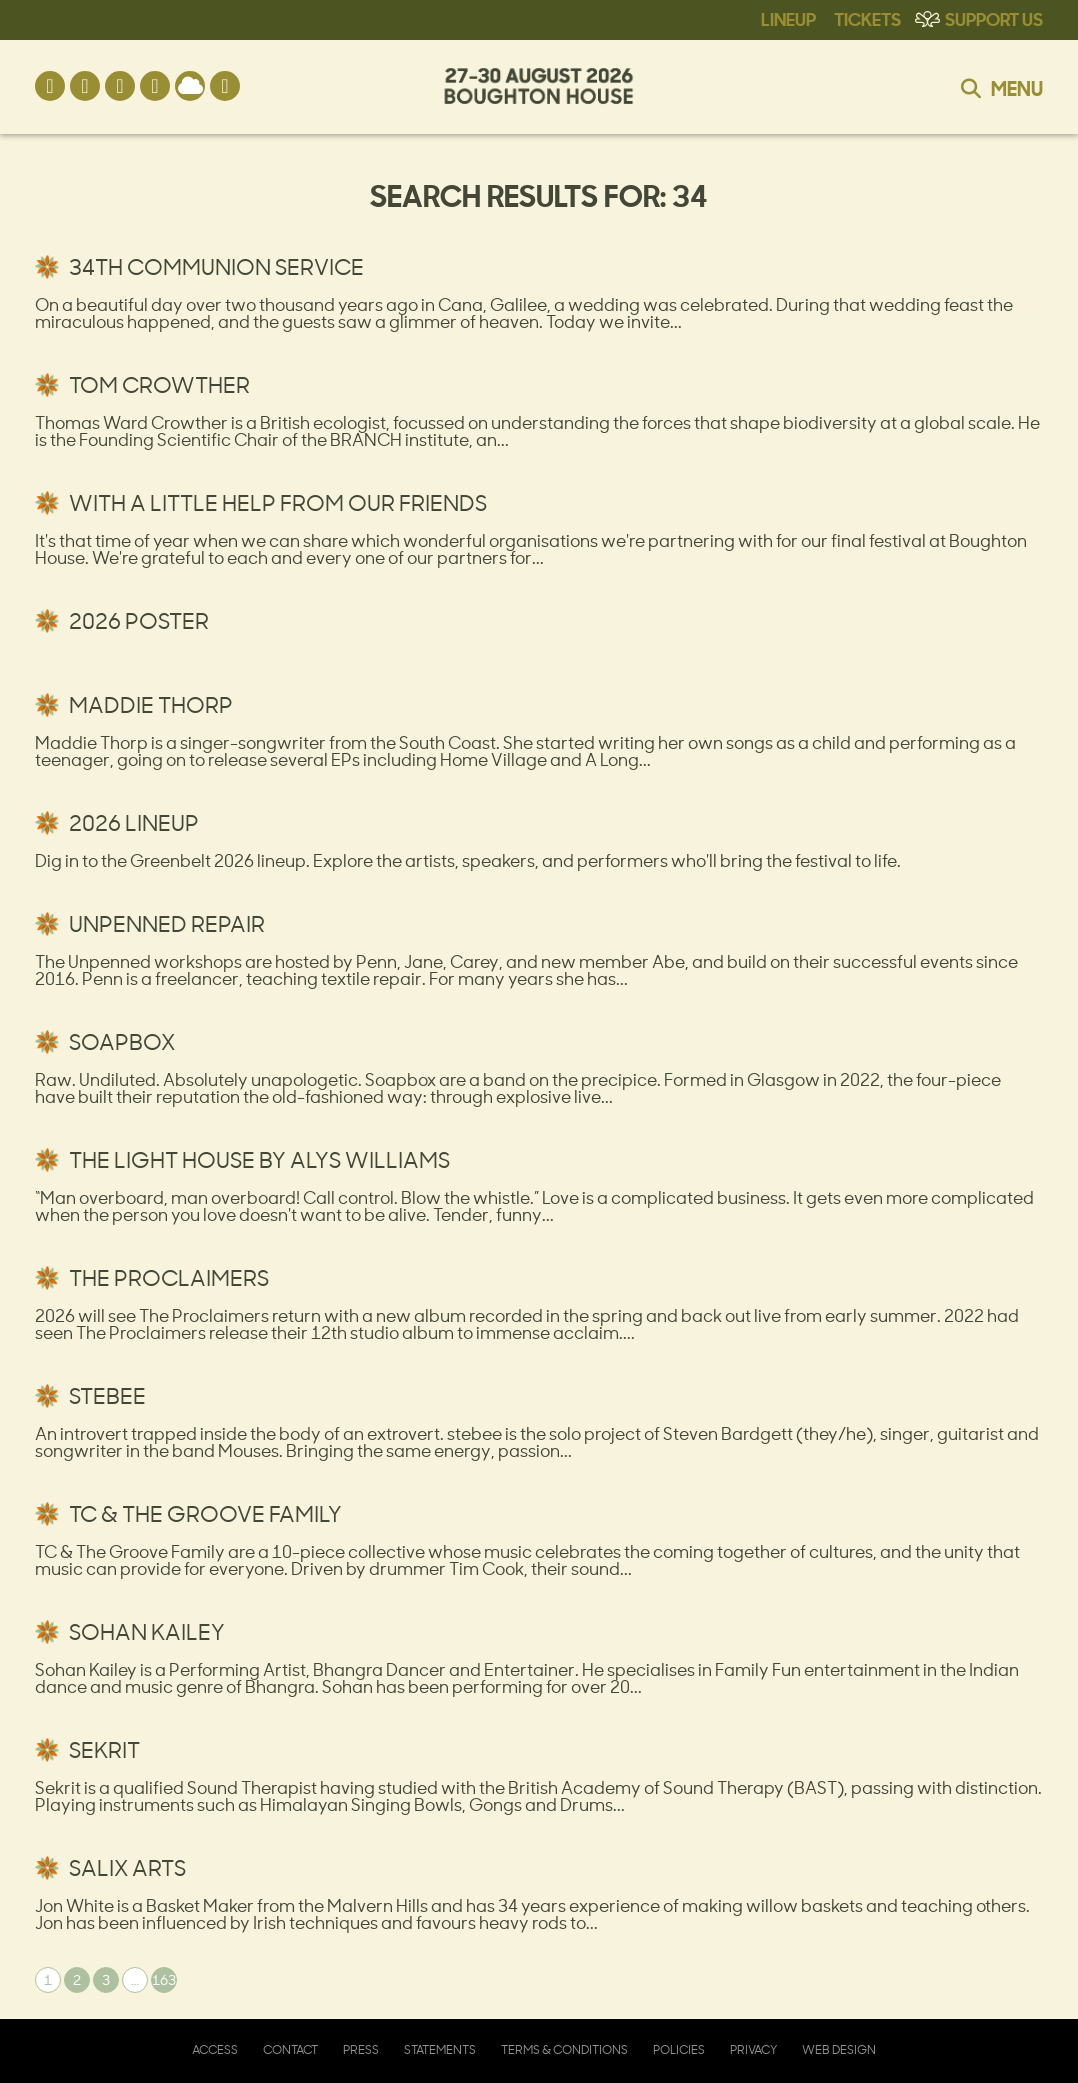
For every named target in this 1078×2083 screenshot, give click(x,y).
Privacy (753, 2049)
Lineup (788, 18)
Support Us (994, 18)
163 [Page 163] (164, 1979)
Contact (290, 2049)
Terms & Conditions (564, 2049)
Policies (679, 2049)
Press (361, 2049)
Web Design (839, 2049)
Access (215, 2049)
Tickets (867, 18)
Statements (440, 2049)
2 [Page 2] (77, 1979)
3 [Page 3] (106, 1979)
